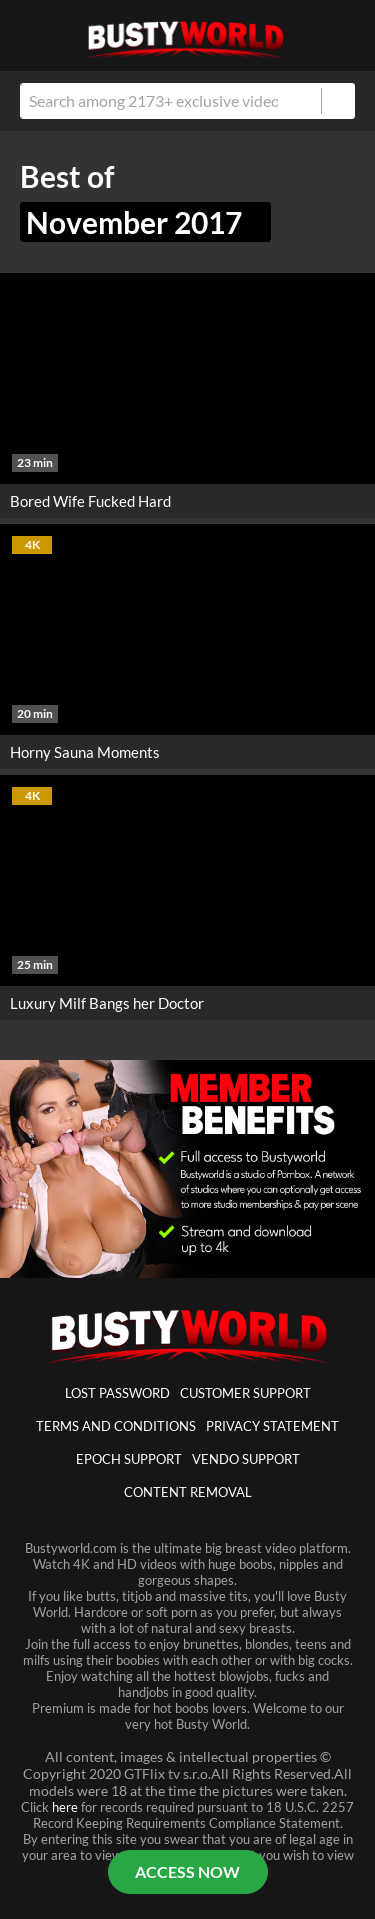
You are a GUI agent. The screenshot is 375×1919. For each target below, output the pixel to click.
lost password (117, 1393)
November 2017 (145, 222)
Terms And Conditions (116, 1426)
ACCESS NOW (187, 1871)
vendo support (246, 1459)
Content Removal (188, 1492)
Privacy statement (272, 1426)
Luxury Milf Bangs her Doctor (107, 1003)
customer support (245, 1393)
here (65, 1807)
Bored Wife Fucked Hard (90, 501)
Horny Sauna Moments (85, 752)
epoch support (129, 1459)
